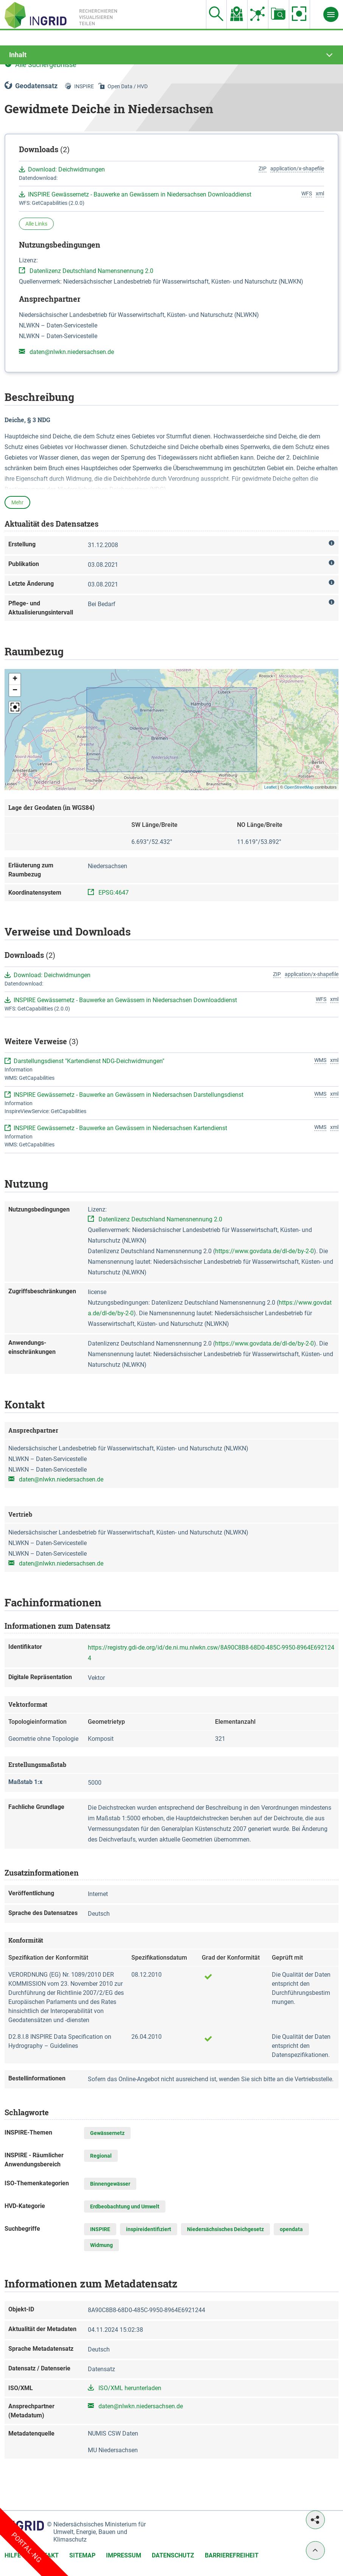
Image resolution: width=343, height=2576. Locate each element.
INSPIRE (100, 2229)
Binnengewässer (110, 2184)
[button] (14, 679)
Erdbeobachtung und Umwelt (124, 2206)
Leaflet (270, 787)
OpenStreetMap (299, 787)
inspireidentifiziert (148, 2229)
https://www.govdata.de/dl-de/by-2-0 (264, 1251)
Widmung (101, 2245)
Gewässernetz (107, 2133)
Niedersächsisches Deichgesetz (225, 2229)
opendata (291, 2229)
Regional (101, 2156)
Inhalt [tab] (18, 55)
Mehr (17, 502)
